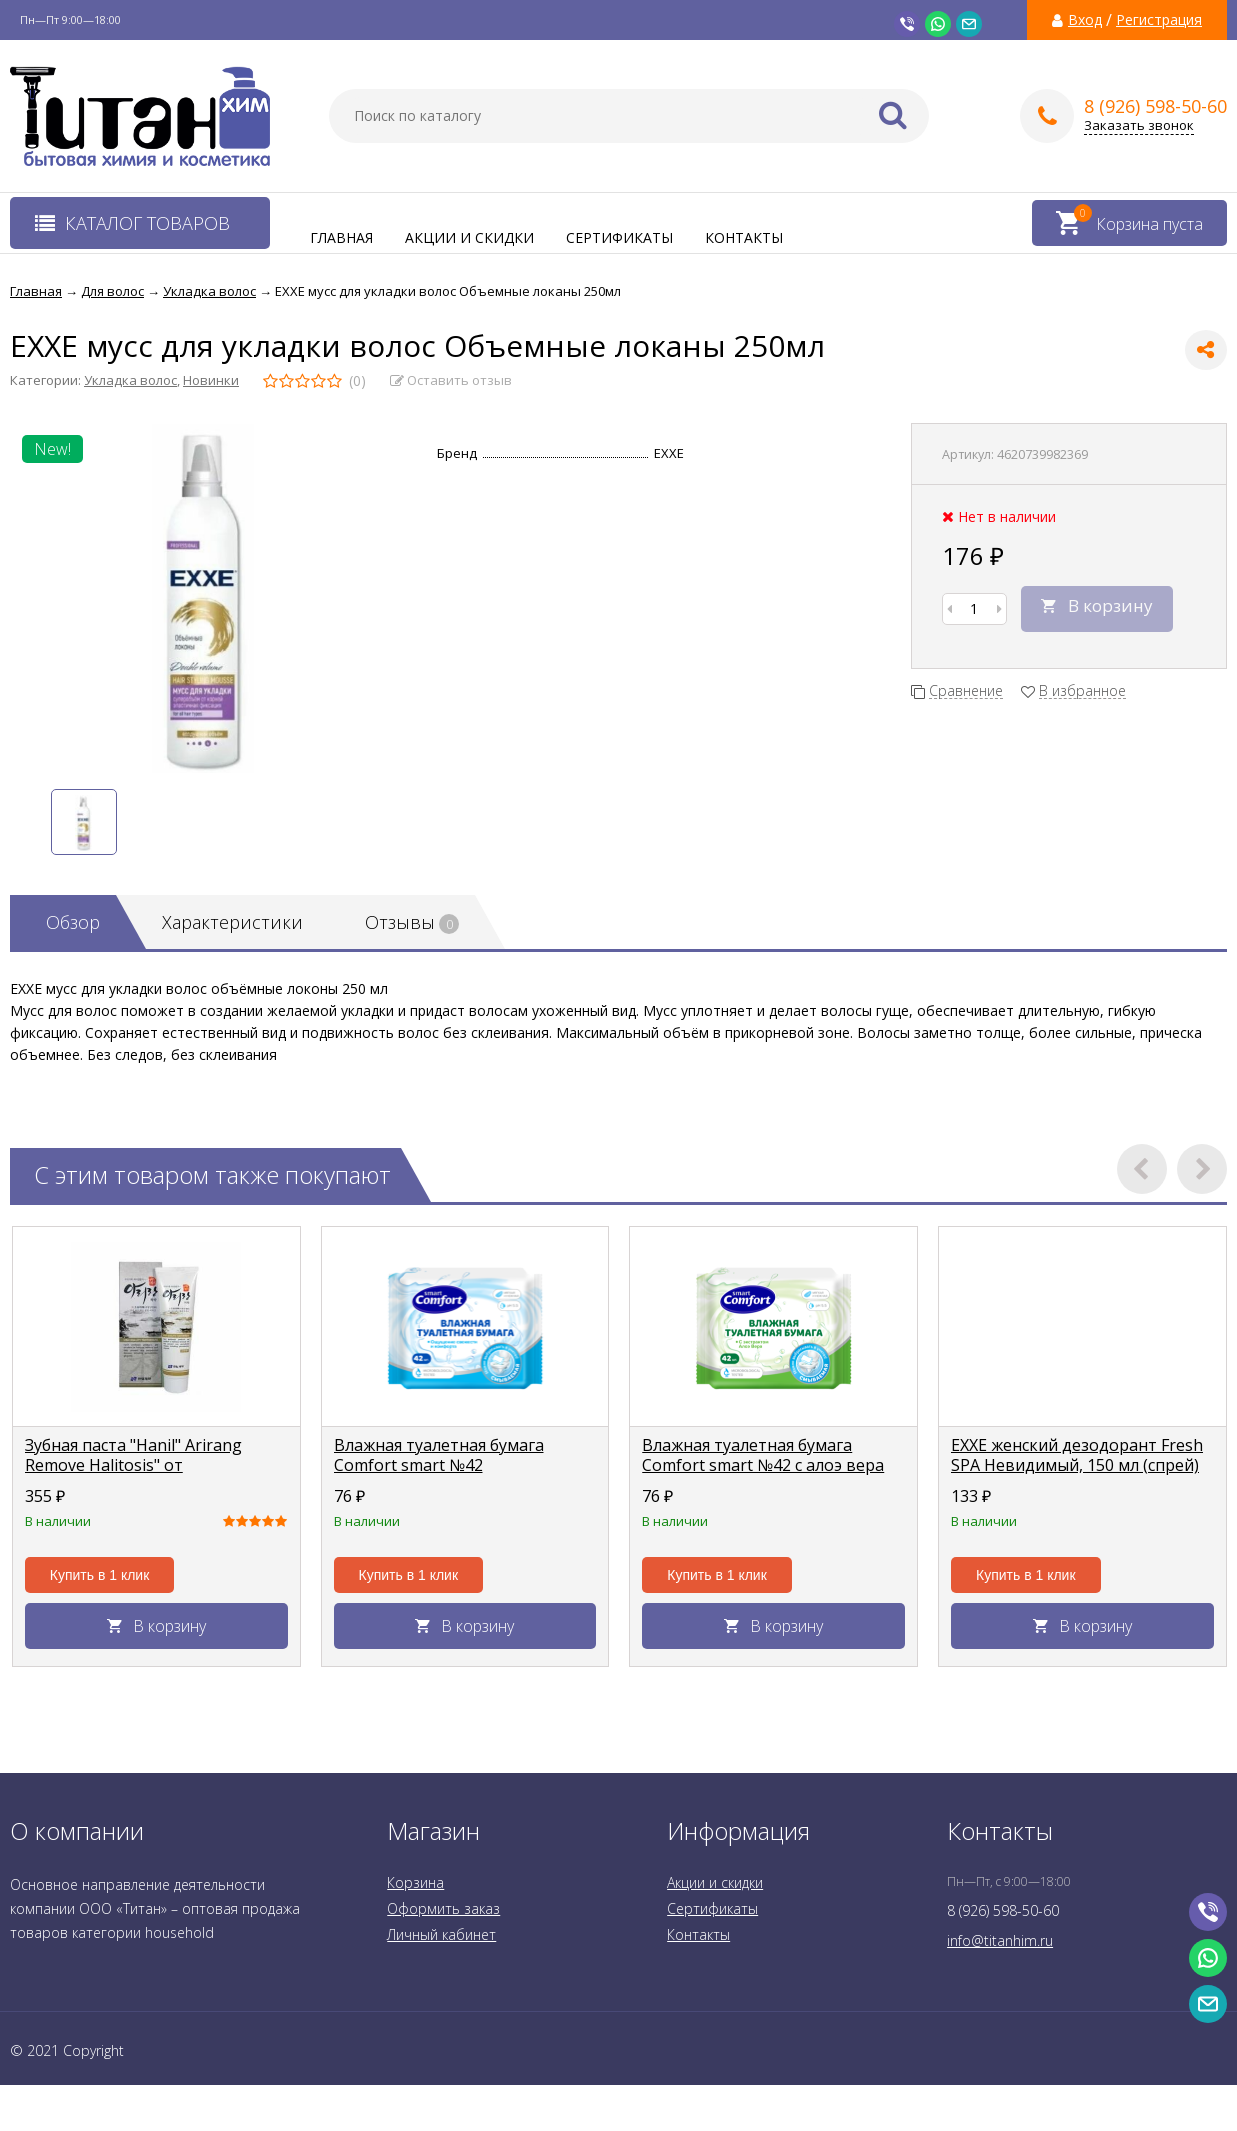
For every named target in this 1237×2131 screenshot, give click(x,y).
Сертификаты (619, 237)
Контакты (744, 237)
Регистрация (1159, 20)
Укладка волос (130, 380)
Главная (341, 237)
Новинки (211, 380)
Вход (1085, 20)
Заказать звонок (1139, 125)
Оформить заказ (443, 1908)
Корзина (415, 1882)
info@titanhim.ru (1000, 1940)
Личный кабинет (441, 1934)
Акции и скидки (469, 237)
